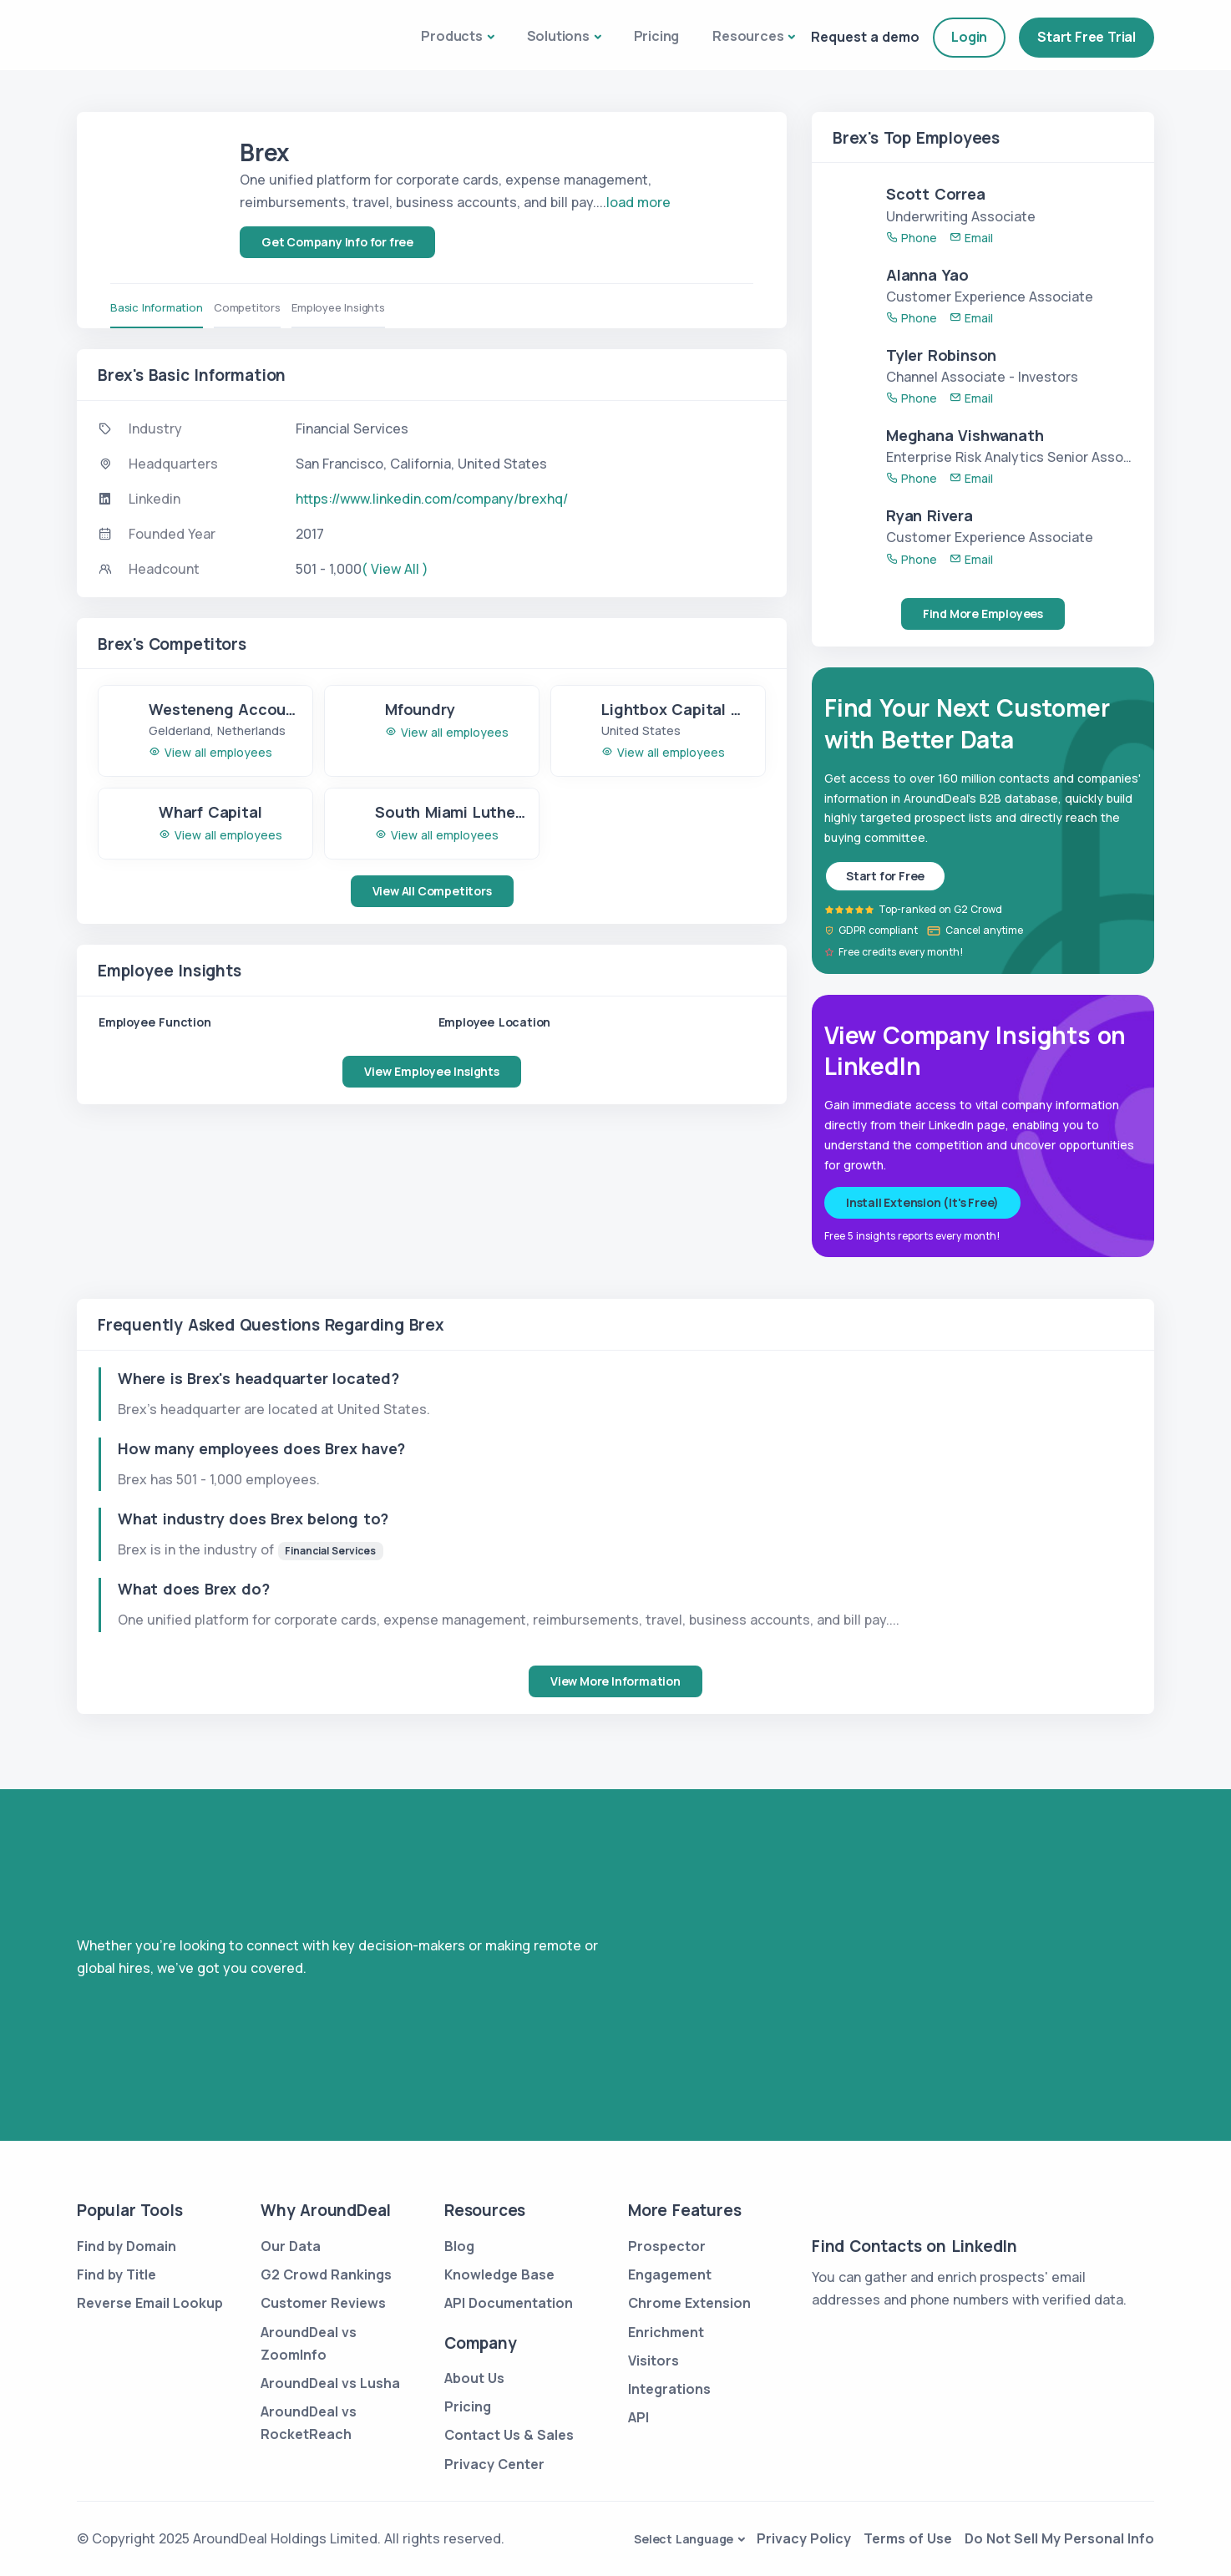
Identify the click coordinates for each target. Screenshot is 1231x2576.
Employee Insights (349, 307)
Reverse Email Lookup (150, 2303)
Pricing (657, 36)
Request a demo (865, 37)
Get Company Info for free (337, 242)
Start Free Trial (1086, 37)
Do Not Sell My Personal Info (1059, 2538)
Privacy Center (494, 2464)
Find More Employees (983, 613)
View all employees (210, 752)
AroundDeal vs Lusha (330, 2383)
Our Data (291, 2246)
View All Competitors (432, 891)
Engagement (670, 2274)
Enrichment (666, 2332)
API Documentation (508, 2303)
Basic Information (156, 307)
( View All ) (395, 569)
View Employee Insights (431, 1071)
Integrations (669, 2389)
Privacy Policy (804, 2538)
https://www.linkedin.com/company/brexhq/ (432, 498)
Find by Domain (126, 2246)
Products (451, 36)
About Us (474, 2378)
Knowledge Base (499, 2274)
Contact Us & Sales (509, 2435)
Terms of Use (908, 2538)
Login (969, 37)
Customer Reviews (323, 2303)
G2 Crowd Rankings (326, 2274)
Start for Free (885, 876)
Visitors (653, 2360)
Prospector (667, 2246)
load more (638, 202)
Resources (747, 36)
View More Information (615, 1681)
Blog (459, 2246)
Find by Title (116, 2274)
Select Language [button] (683, 2539)
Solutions (558, 36)
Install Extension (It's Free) (922, 1202)
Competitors (253, 307)
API (638, 2417)
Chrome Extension (689, 2303)
